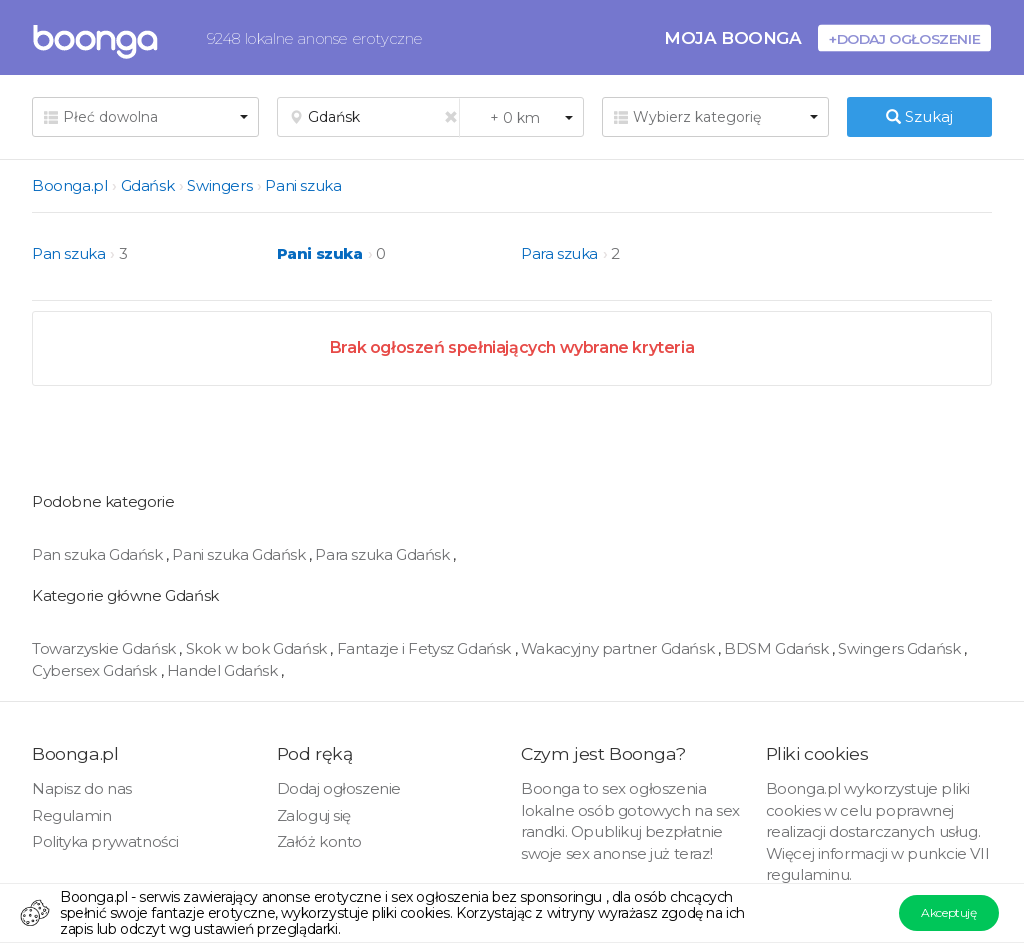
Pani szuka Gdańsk (240, 554)
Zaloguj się (314, 815)
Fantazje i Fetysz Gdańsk (426, 648)
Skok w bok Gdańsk (258, 648)
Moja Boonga (733, 37)
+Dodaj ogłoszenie (904, 38)
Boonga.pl (69, 185)
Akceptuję (948, 912)
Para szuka (559, 253)
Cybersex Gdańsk (96, 670)
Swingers (219, 185)
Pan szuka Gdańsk (99, 554)
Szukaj (919, 116)
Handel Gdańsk (224, 670)
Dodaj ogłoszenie (339, 788)
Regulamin (71, 815)
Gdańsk (148, 185)
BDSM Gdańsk (778, 648)
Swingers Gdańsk (901, 648)
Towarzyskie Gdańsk (105, 648)
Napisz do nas (82, 788)
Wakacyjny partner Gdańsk (619, 648)
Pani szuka (303, 185)
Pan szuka (68, 253)
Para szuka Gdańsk (384, 554)
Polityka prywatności (105, 841)
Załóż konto (320, 841)
